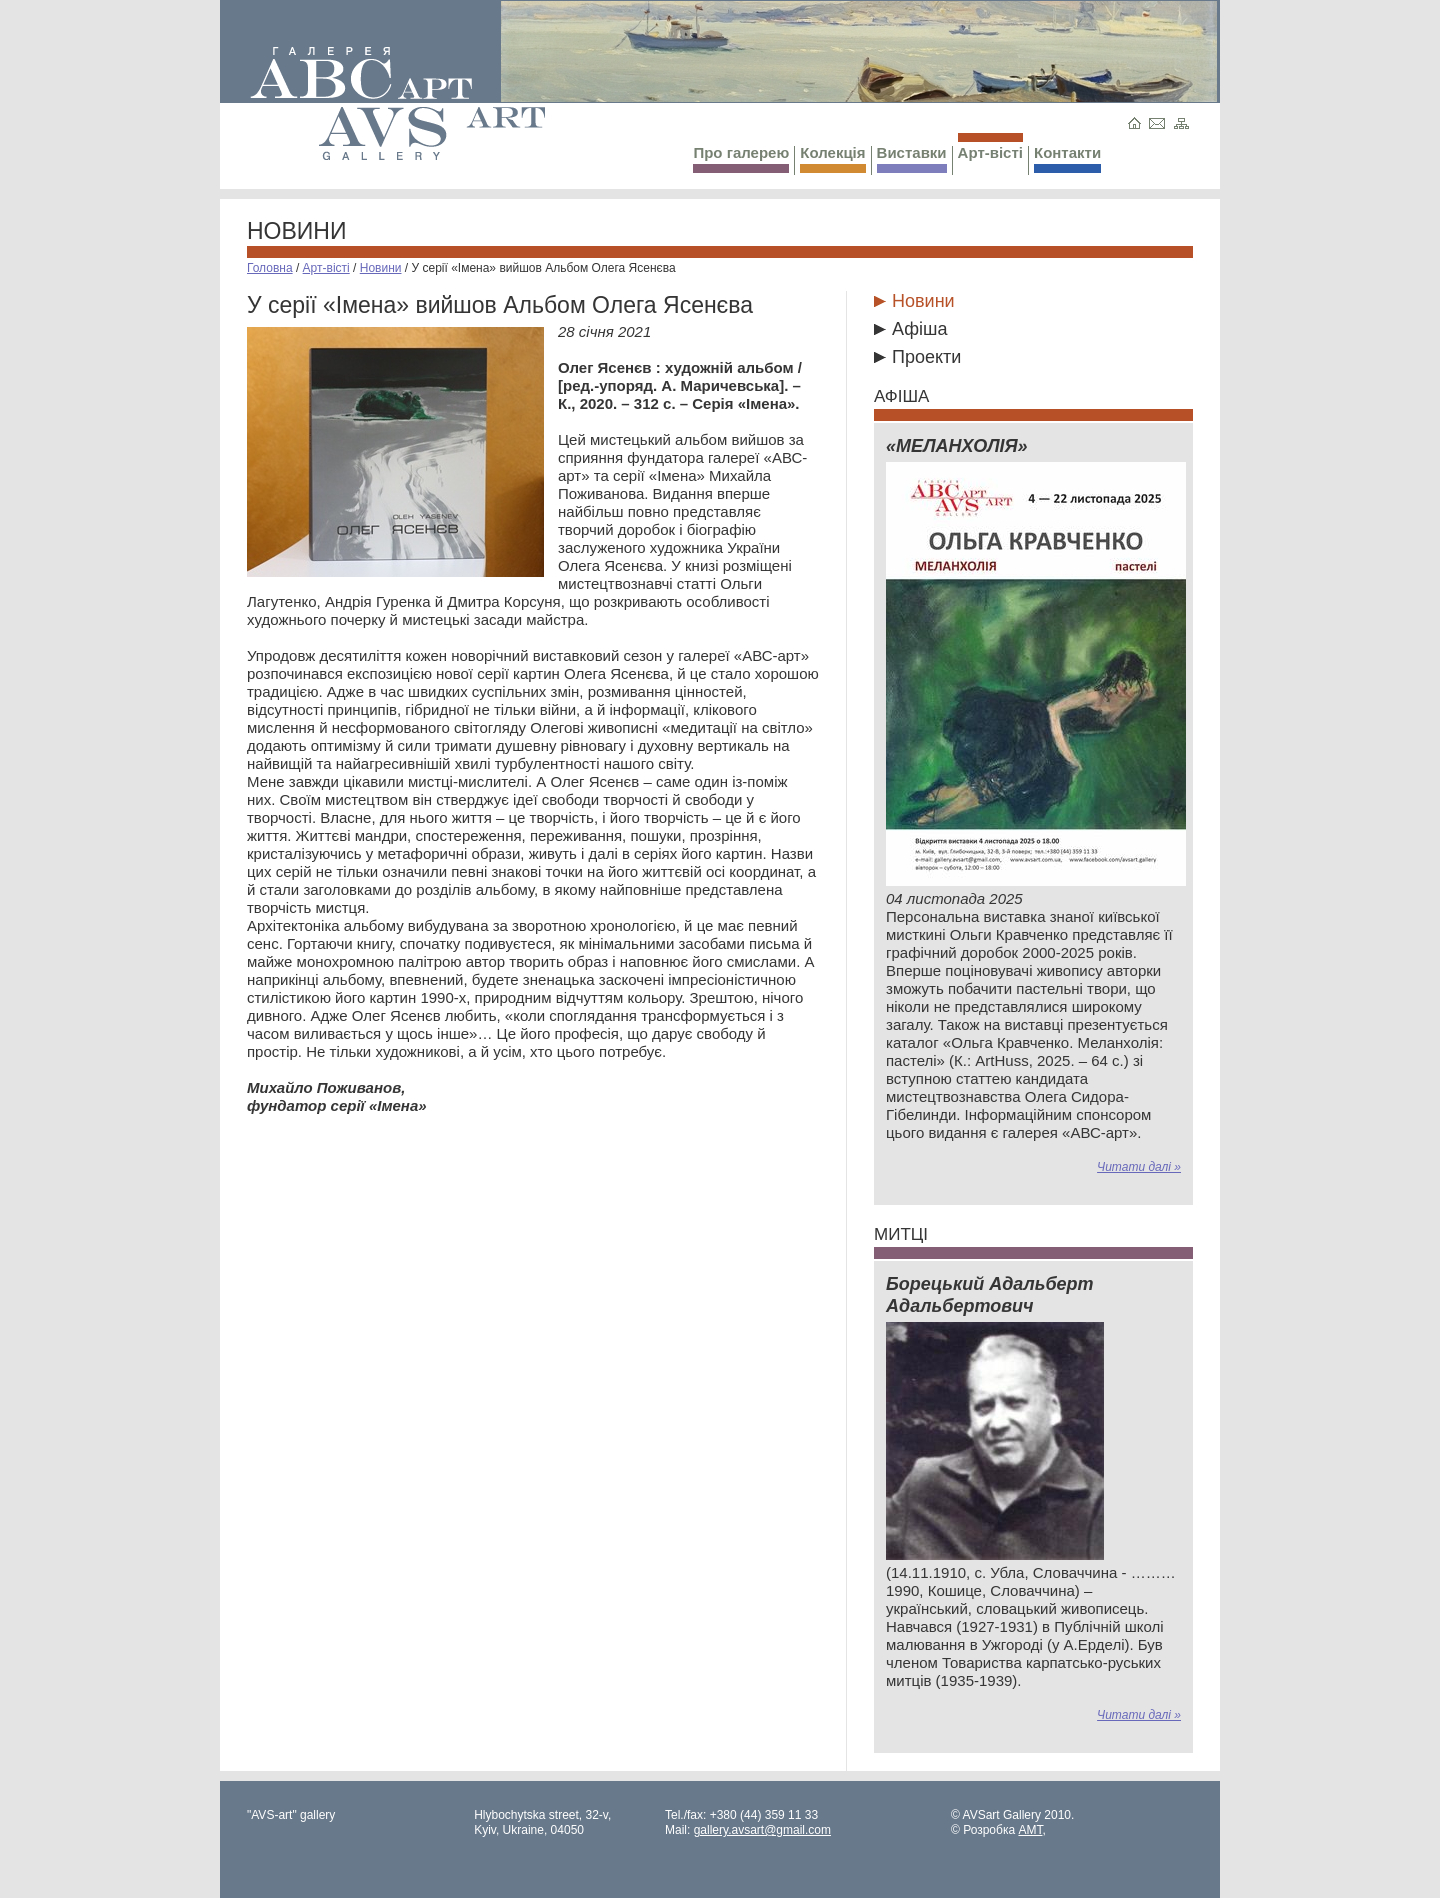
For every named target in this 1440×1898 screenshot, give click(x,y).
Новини (297, 231)
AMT (1030, 1830)
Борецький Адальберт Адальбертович (990, 1295)
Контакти (1067, 158)
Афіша (919, 329)
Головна (270, 268)
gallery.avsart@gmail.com (762, 1830)
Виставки (912, 158)
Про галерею (741, 158)
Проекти (926, 357)
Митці (901, 1234)
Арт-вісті (990, 147)
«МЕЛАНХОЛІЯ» (957, 446)
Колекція (832, 158)
